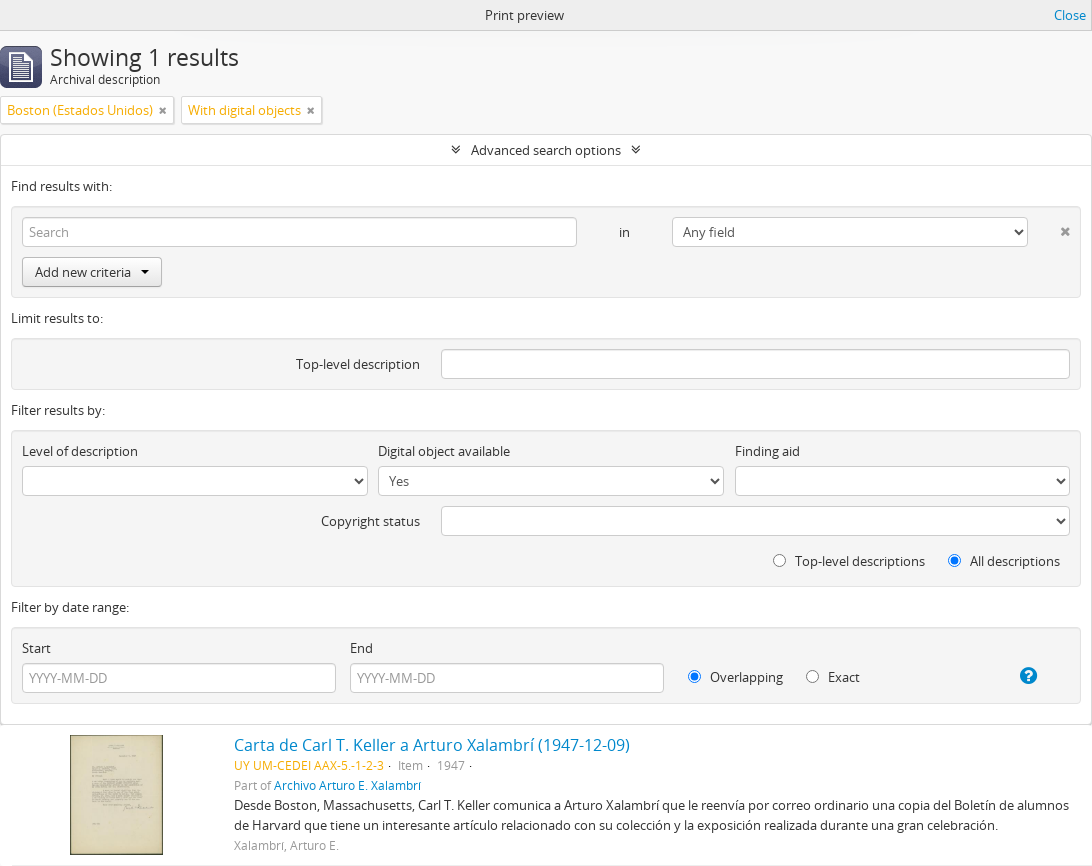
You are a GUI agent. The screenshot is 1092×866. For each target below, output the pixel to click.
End (361, 648)
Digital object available (444, 451)
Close (1070, 15)
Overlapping (735, 677)
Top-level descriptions (849, 561)
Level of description (80, 451)
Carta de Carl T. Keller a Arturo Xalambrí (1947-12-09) (432, 745)
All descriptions (1004, 561)
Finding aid (767, 451)
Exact (833, 677)
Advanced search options (546, 150)
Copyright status (370, 521)
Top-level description (358, 364)
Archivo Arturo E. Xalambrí (347, 785)
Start (36, 648)
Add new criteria (92, 272)
